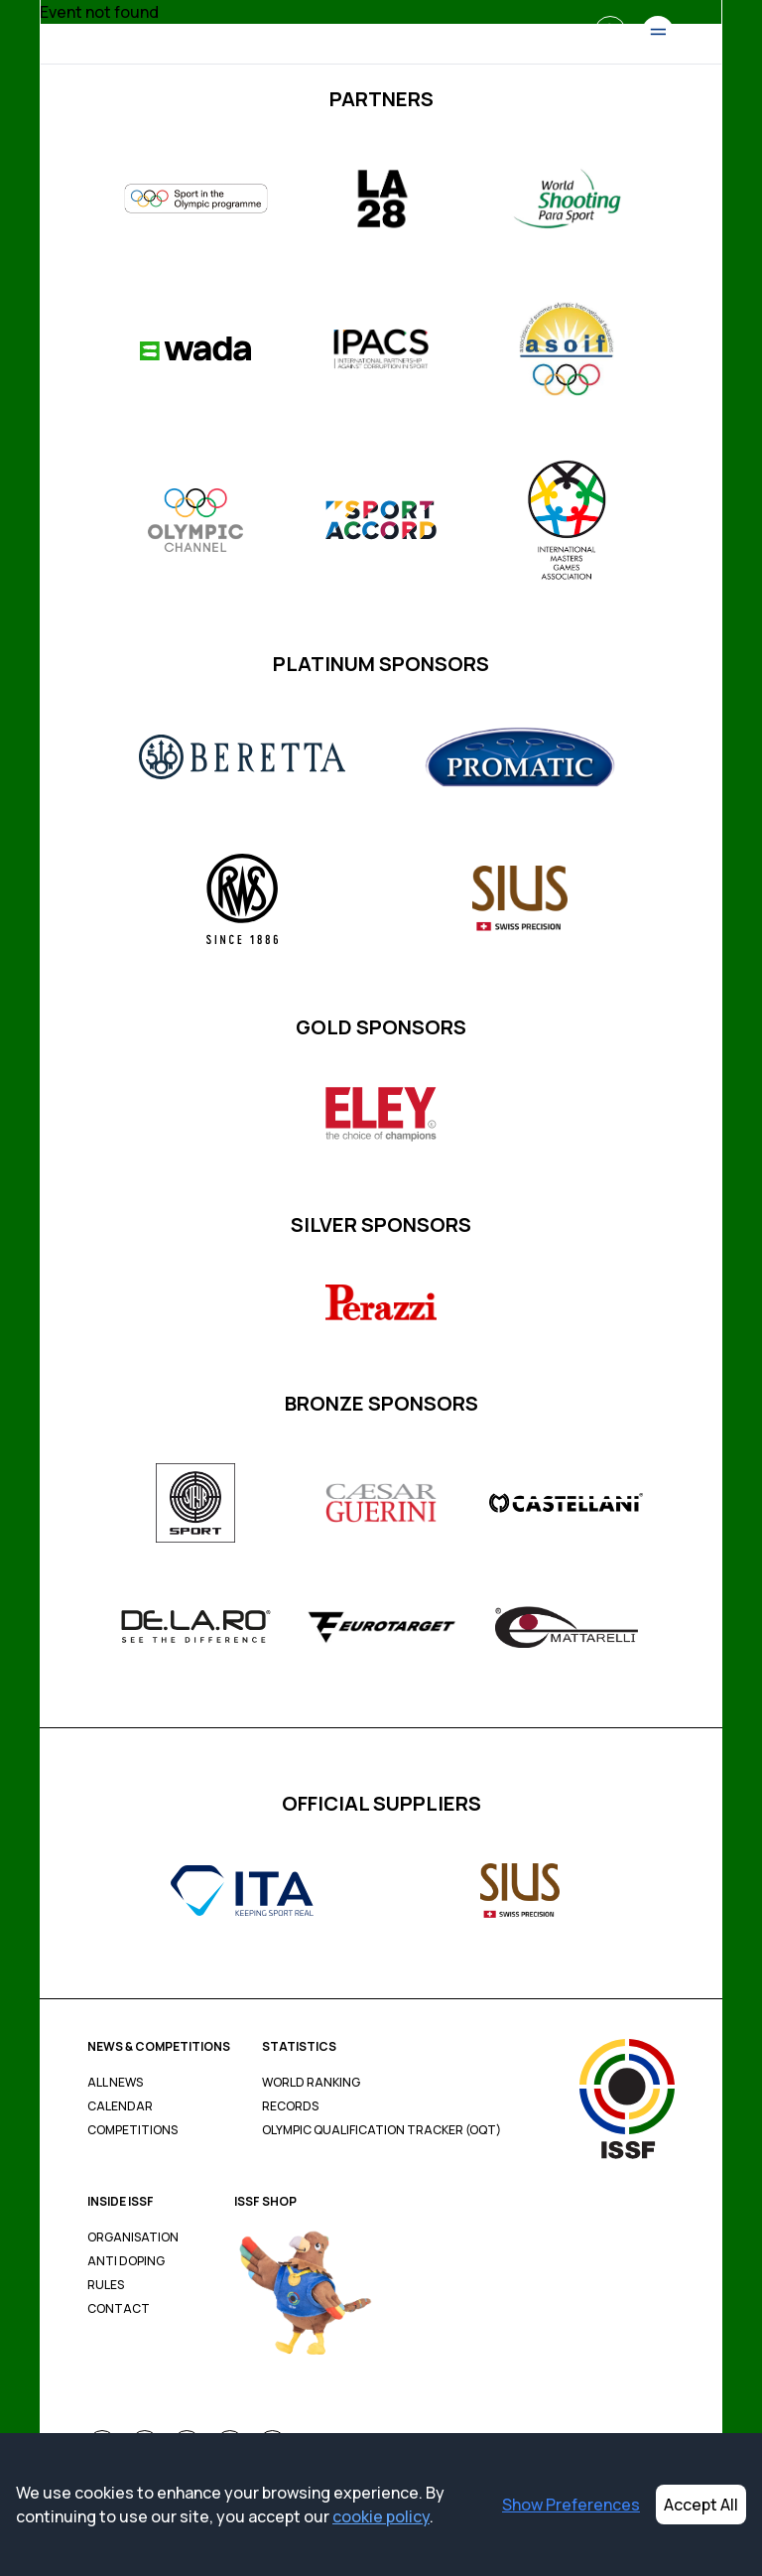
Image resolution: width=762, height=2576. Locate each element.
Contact (118, 2309)
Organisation (133, 2237)
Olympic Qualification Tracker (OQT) (381, 2130)
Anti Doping (126, 2261)
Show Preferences (571, 2504)
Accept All (701, 2504)
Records (290, 2106)
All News (115, 2083)
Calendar (120, 2106)
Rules (105, 2285)
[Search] (610, 32)
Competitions (132, 2130)
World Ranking (311, 2083)
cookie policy (381, 2516)
